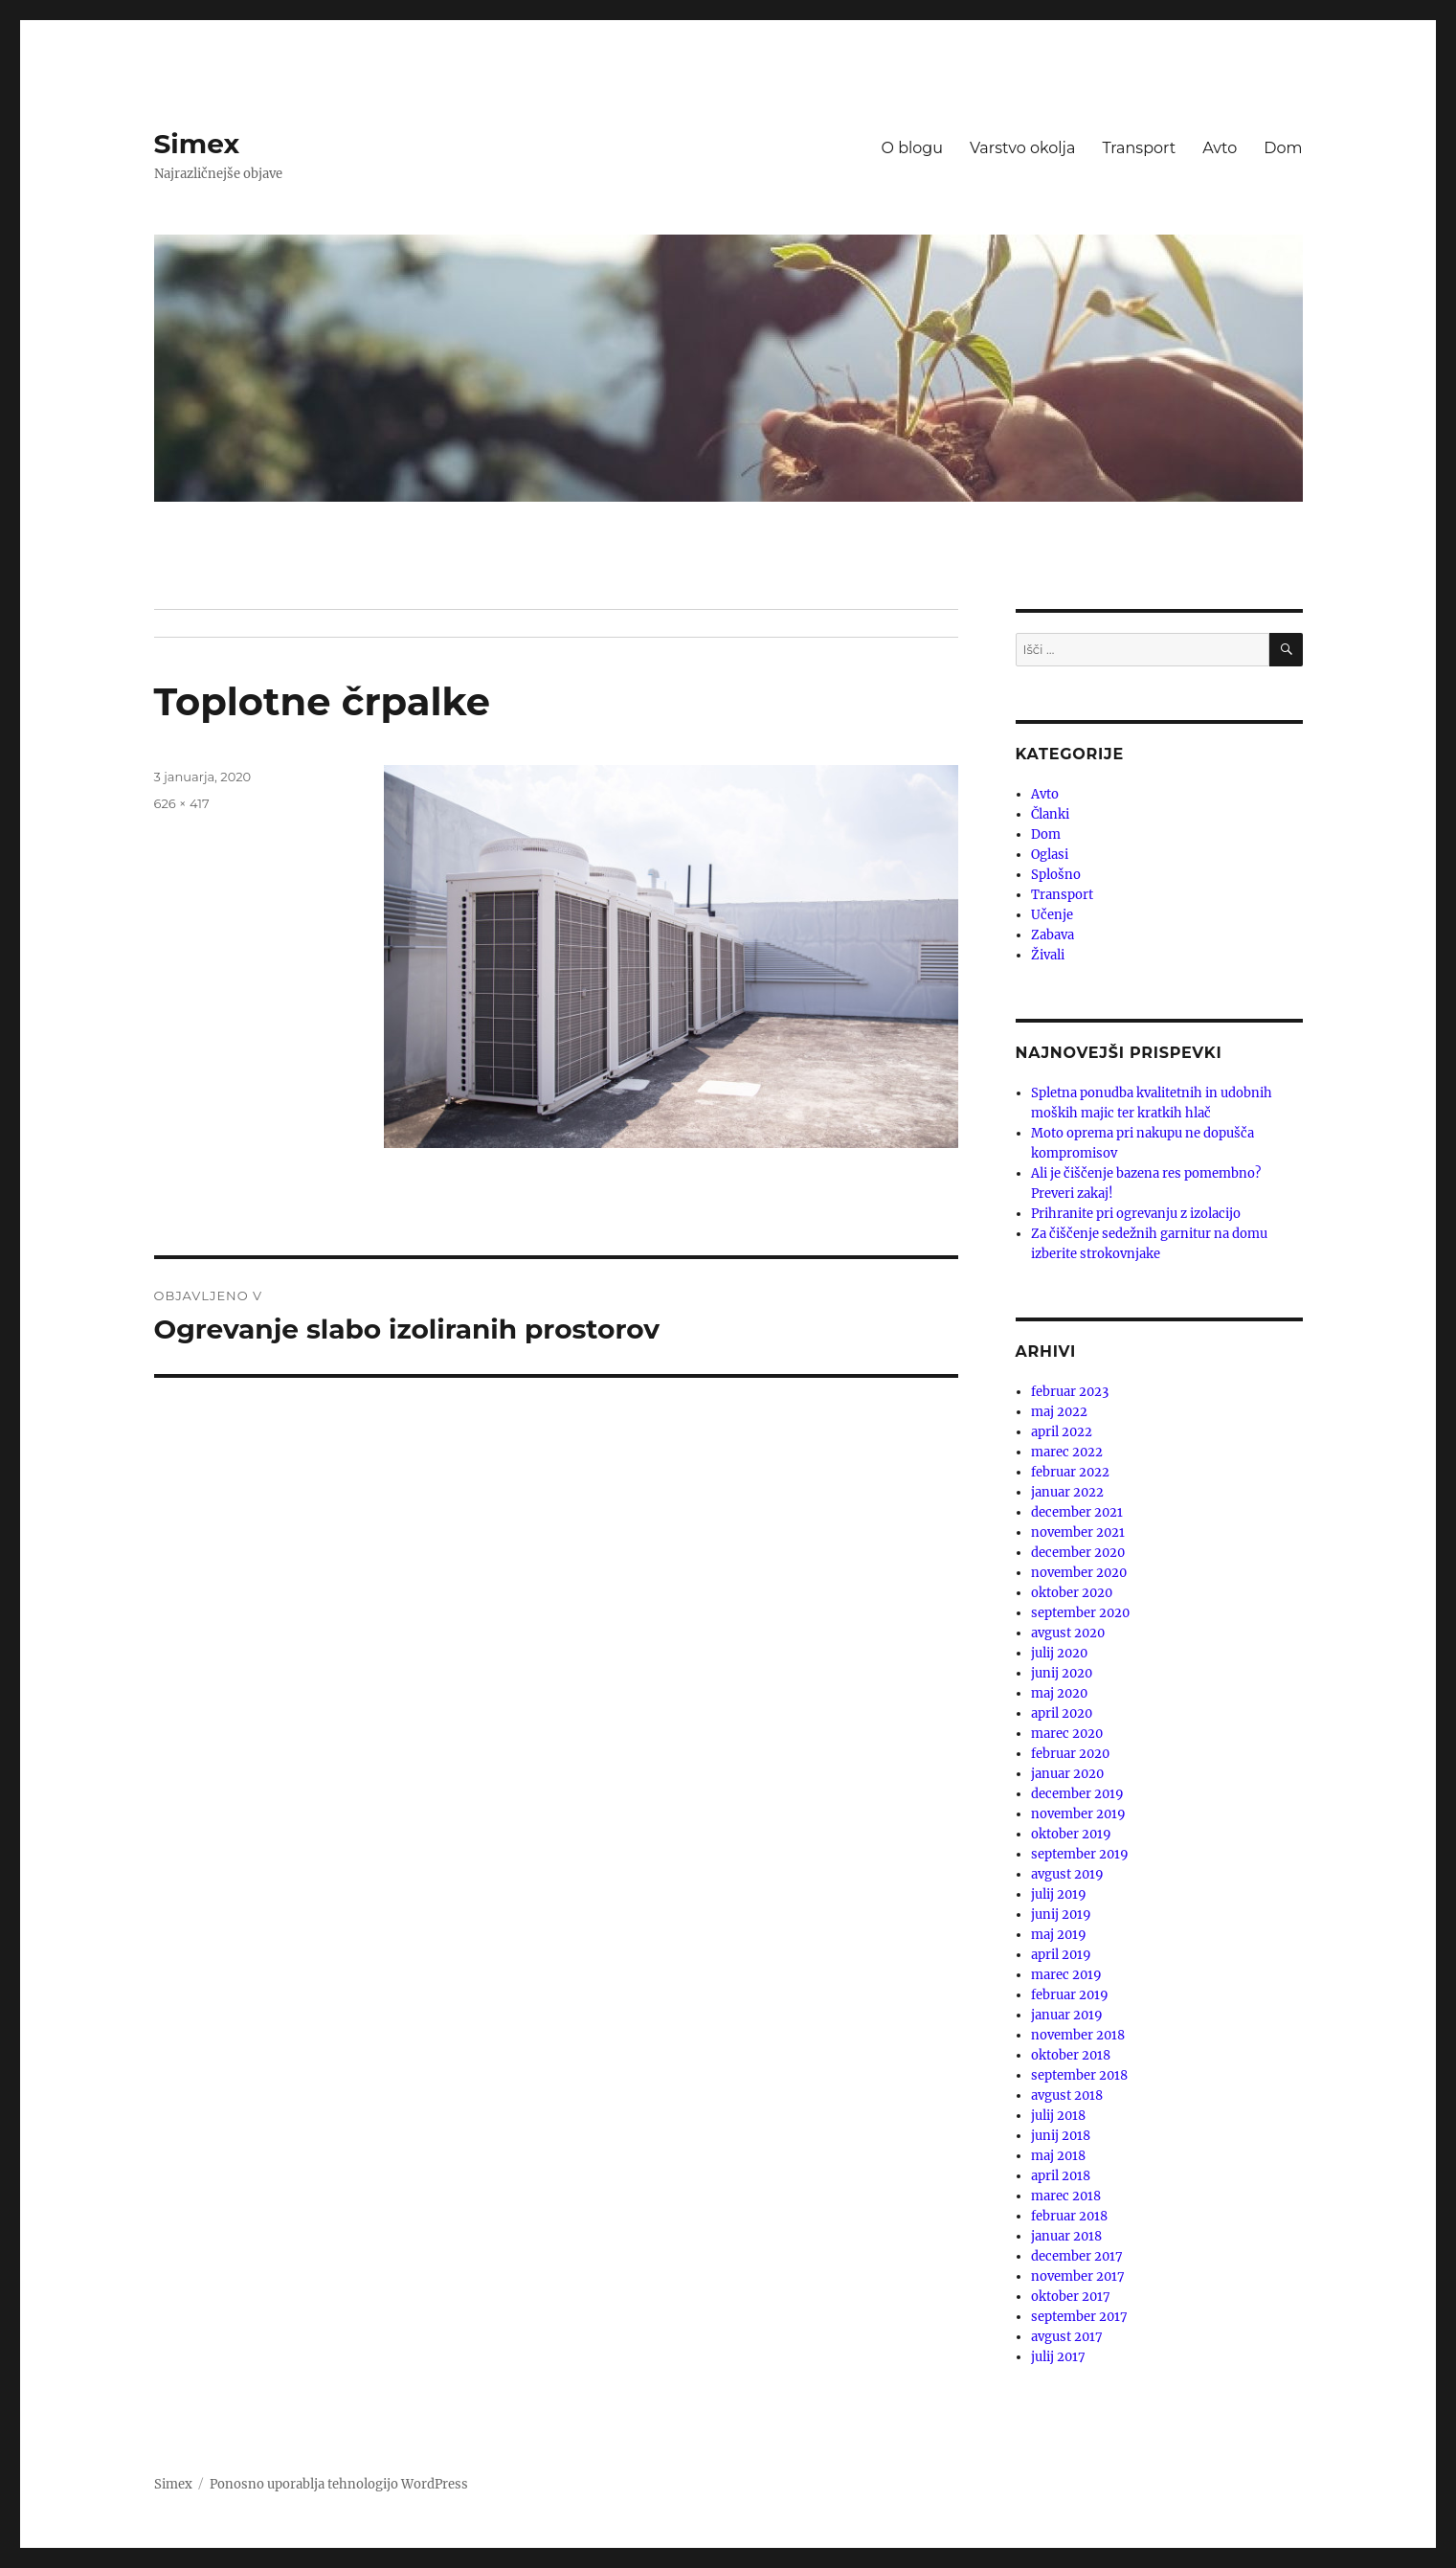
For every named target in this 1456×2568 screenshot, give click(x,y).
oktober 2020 (1071, 1593)
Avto (1219, 148)
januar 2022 (1067, 1492)
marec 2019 (1066, 1975)
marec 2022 (1067, 1452)
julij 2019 (1058, 1894)
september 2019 (1080, 1854)
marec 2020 (1067, 1733)
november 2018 (1078, 2035)
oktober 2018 (1070, 2055)
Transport (1139, 148)
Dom (1283, 148)
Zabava (1052, 935)
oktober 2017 (1070, 2296)
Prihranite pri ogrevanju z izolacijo (1136, 1213)
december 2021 (1077, 1512)
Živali (1047, 955)
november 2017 (1078, 2276)
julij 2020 (1059, 1653)
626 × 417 (182, 803)
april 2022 (1061, 1432)
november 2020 (1079, 1573)
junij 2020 (1061, 1673)
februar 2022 (1070, 1472)
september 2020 (1080, 1613)
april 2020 (1061, 1713)
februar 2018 (1069, 2216)
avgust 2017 (1067, 2337)
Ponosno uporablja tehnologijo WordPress (339, 2484)
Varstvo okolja (1022, 148)
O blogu (913, 148)
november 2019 (1078, 1814)
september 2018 (1079, 2075)
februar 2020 (1070, 1754)
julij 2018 (1058, 2115)
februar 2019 (1070, 1995)
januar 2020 (1067, 1774)
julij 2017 (1058, 2357)
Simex (197, 143)
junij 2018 (1060, 2136)
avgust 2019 (1067, 1874)
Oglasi (1049, 854)
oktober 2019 (1071, 1834)
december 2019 (1077, 1794)
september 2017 (1079, 2317)
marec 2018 (1066, 2196)
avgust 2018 (1067, 2095)
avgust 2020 (1068, 1633)
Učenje (1052, 915)
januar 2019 (1067, 2015)
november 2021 (1078, 1532)
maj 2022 (1059, 1412)
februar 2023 (1070, 1392)
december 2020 (1078, 1552)
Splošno (1056, 875)
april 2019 (1061, 1955)
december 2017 (1077, 2256)
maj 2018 (1058, 2156)
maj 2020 (1059, 1693)
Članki (1050, 814)
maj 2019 (1058, 1934)
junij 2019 (1061, 1914)
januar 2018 (1066, 2236)
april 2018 (1060, 2176)
